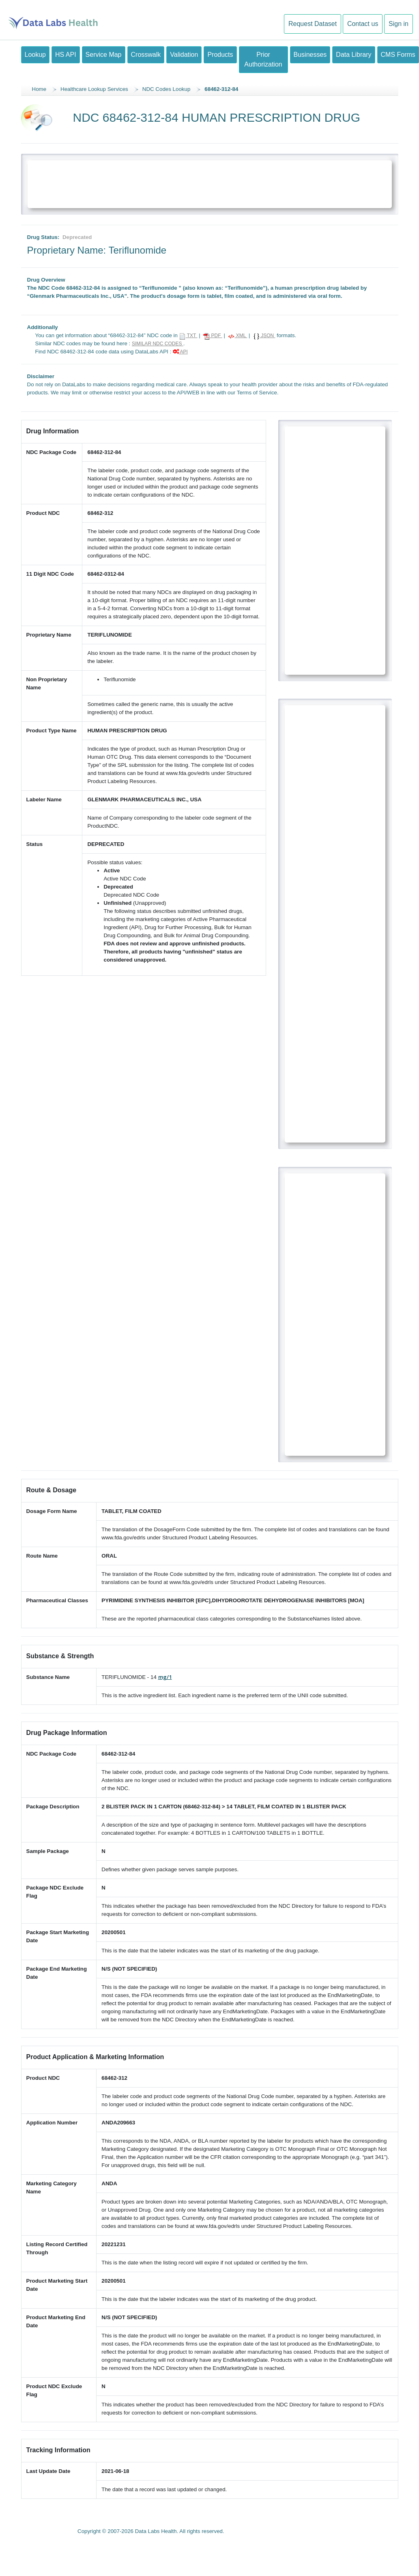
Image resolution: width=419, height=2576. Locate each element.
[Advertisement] (209, 181)
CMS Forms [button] (398, 54)
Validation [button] (184, 54)
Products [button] (220, 54)
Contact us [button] (362, 23)
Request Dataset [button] (312, 23)
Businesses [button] (310, 54)
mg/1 (165, 1677)
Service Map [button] (104, 54)
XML (237, 335)
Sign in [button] (398, 23)
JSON (264, 335)
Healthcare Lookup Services (94, 89)
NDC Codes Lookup (166, 89)
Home (39, 89)
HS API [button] (65, 54)
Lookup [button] (35, 54)
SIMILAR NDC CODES (157, 343)
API (180, 352)
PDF (212, 335)
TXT (188, 335)
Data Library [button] (353, 54)
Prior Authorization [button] (263, 59)
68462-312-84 (221, 89)
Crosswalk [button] (146, 54)
